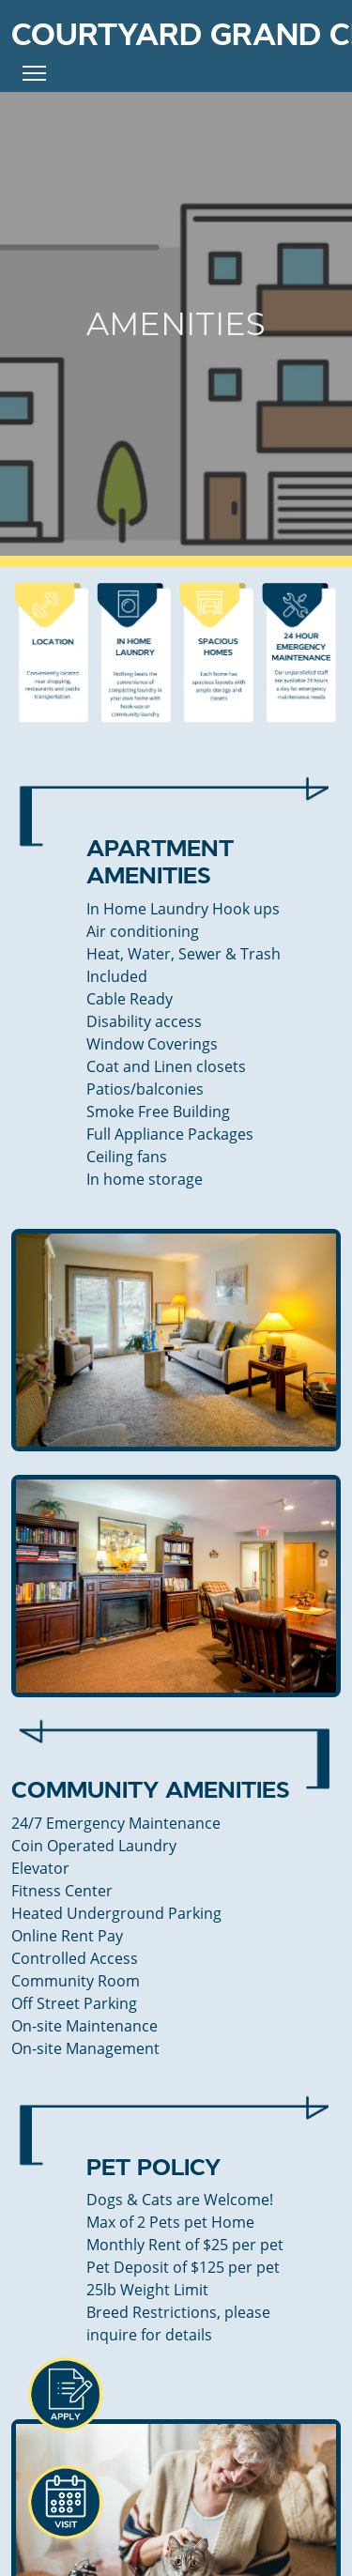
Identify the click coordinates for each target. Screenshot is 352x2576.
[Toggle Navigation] (34, 73)
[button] (65, 2395)
